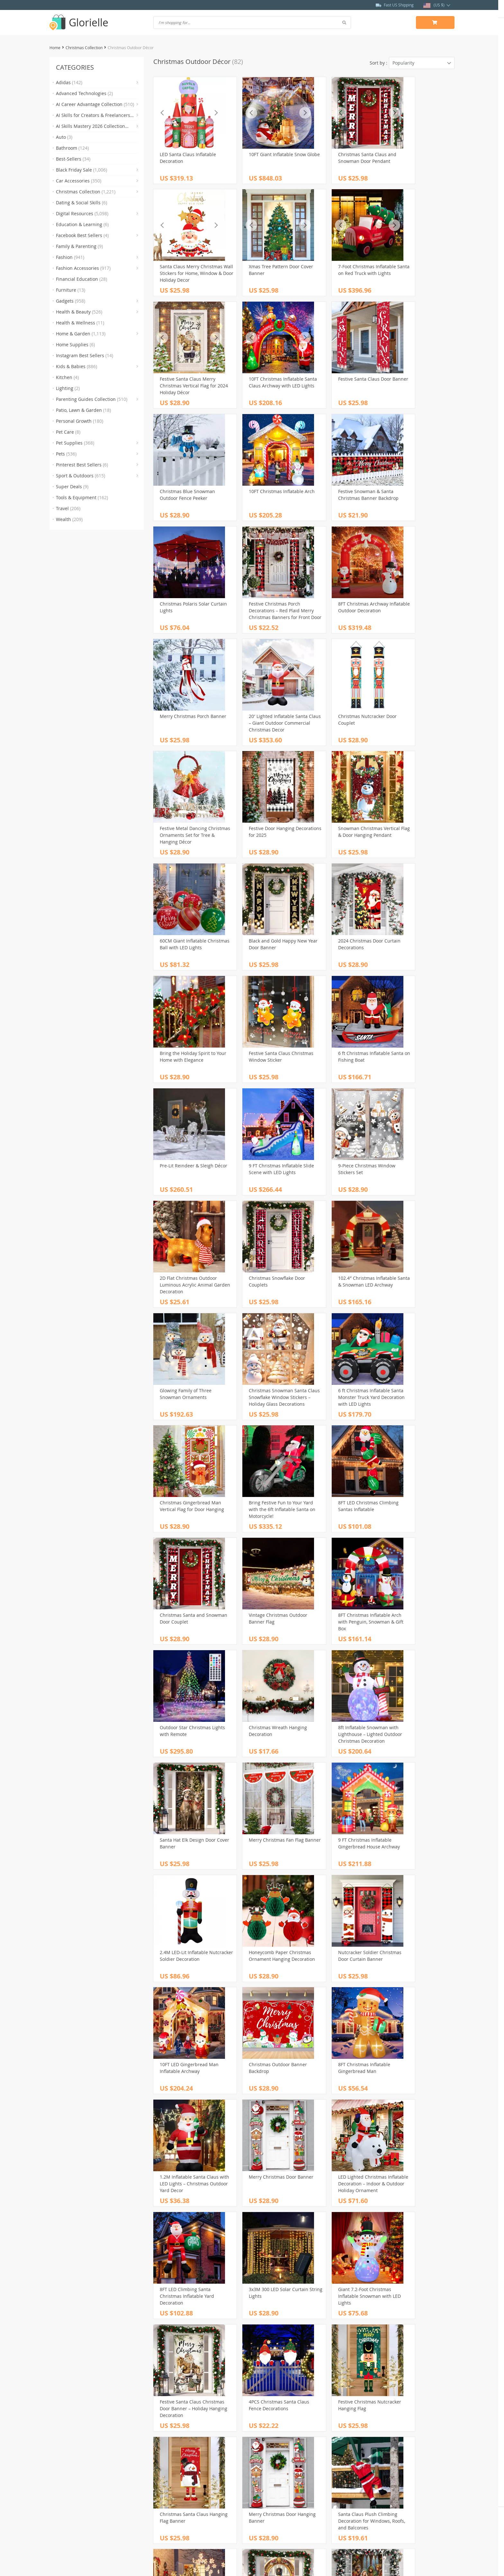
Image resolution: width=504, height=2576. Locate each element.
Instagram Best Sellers (84, 355)
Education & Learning (82, 224)
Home (55, 47)
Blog (158, 2475)
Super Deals (72, 486)
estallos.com (252, 2565)
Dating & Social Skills (81, 202)
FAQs (262, 2475)
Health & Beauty (79, 312)
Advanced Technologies (84, 93)
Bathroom (72, 148)
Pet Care (68, 432)
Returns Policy (272, 2496)
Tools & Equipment (82, 497)
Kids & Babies (76, 366)
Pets (66, 454)
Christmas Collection (84, 47)
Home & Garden (80, 334)
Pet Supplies (75, 443)
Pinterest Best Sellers (82, 465)
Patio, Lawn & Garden (83, 410)
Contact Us (164, 2489)
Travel (68, 508)
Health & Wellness (80, 323)
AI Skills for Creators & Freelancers (93, 116)
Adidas (69, 82)
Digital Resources (82, 213)
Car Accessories (78, 181)
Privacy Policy (167, 2496)
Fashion (70, 257)
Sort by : (378, 63)
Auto (64, 137)
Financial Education (81, 279)
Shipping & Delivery (278, 2489)
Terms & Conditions (174, 2504)
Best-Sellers (73, 159)
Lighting (68, 388)
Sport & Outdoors (80, 476)
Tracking (266, 2504)
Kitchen (67, 377)
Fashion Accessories (83, 268)
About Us (163, 2482)
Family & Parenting (79, 246)
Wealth (69, 519)
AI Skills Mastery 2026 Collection (90, 127)
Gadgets (70, 301)
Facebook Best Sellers (82, 235)
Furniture (70, 290)
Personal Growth (79, 421)
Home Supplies (75, 344)
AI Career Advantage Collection (95, 104)
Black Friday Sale (81, 170)
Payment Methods (276, 2482)
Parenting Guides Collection (91, 399)
